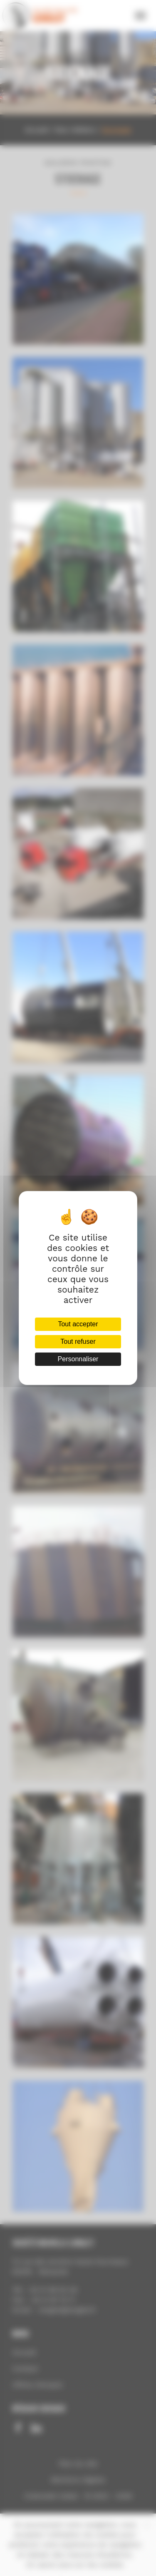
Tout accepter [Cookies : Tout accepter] (78, 1324)
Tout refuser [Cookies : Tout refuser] (77, 1341)
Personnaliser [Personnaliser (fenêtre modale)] (78, 1359)
